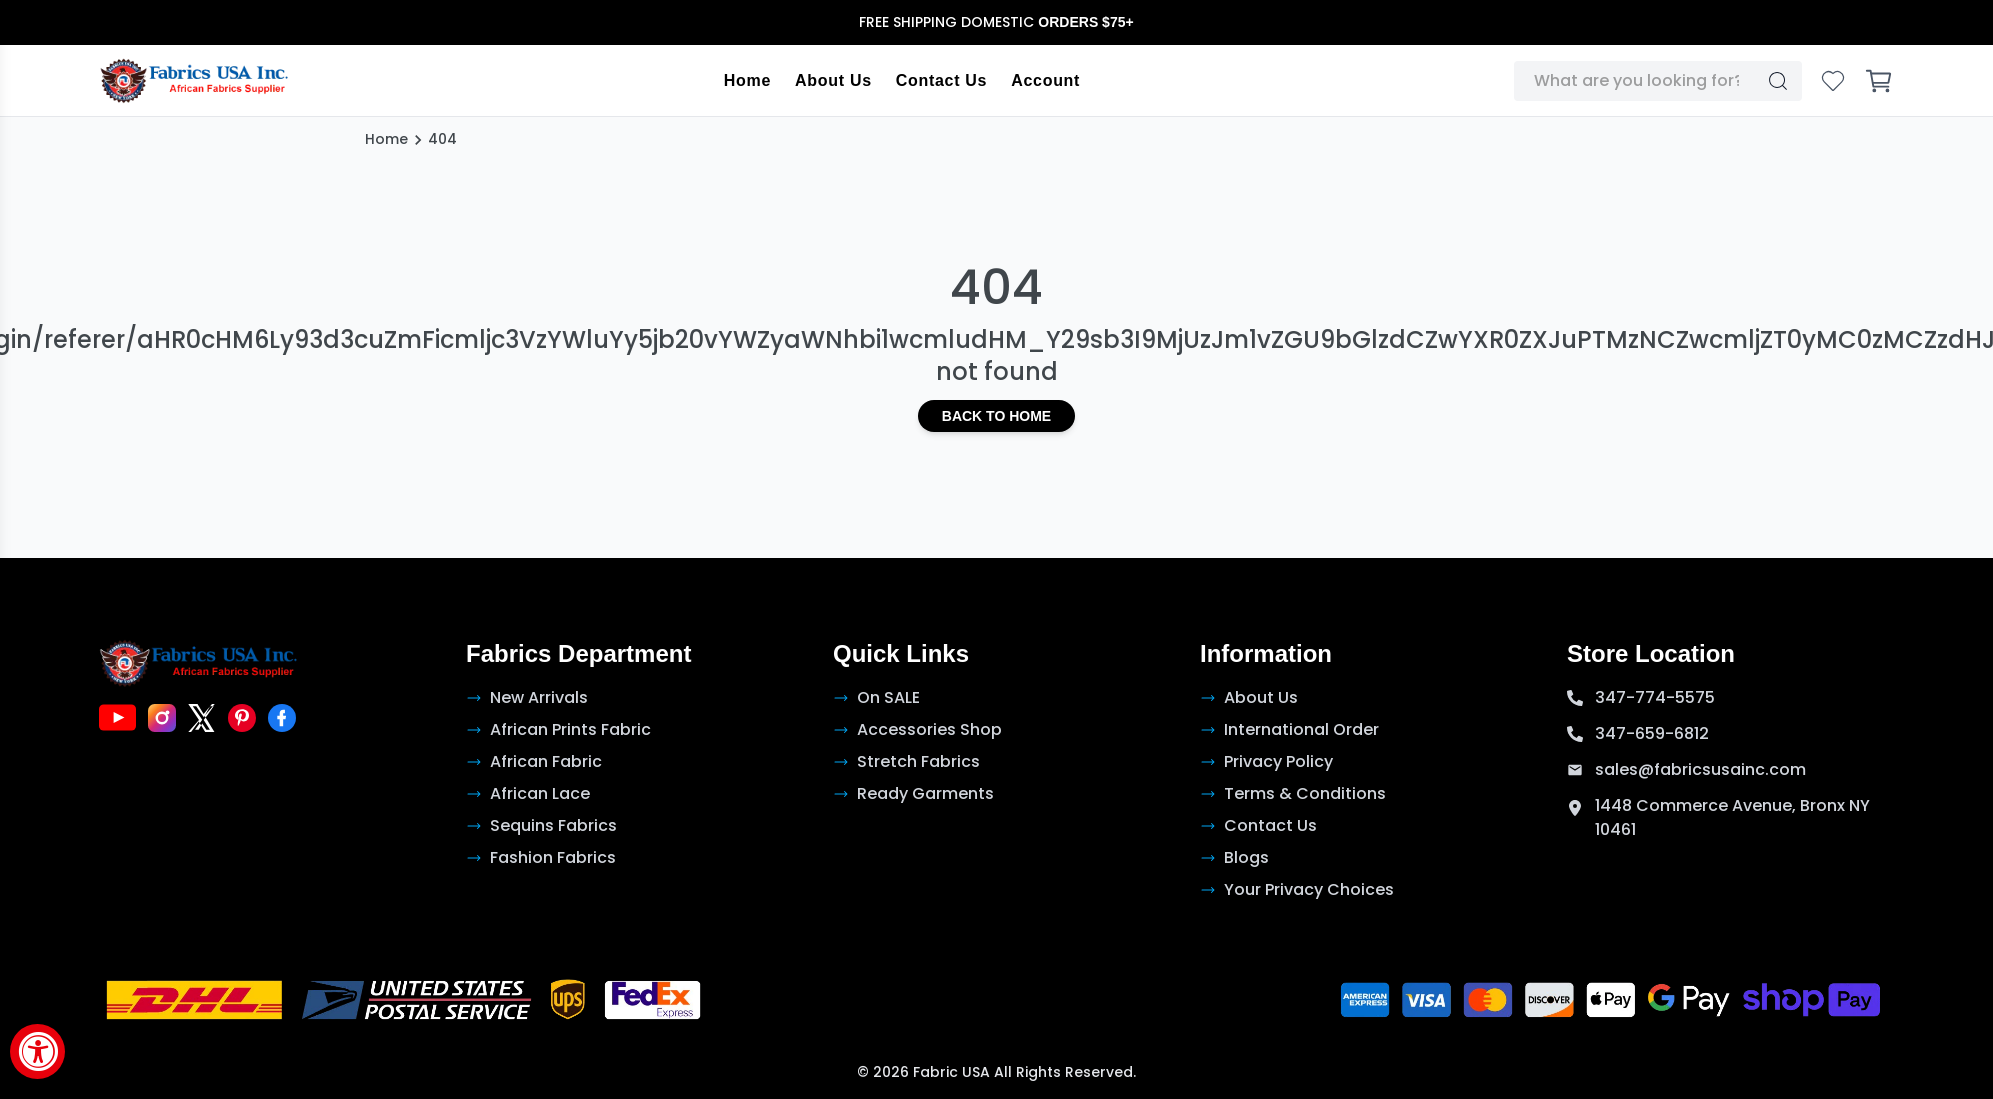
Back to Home (996, 416)
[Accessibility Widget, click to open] (37, 1051)
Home (747, 80)
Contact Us (941, 80)
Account (1045, 80)
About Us (833, 80)
